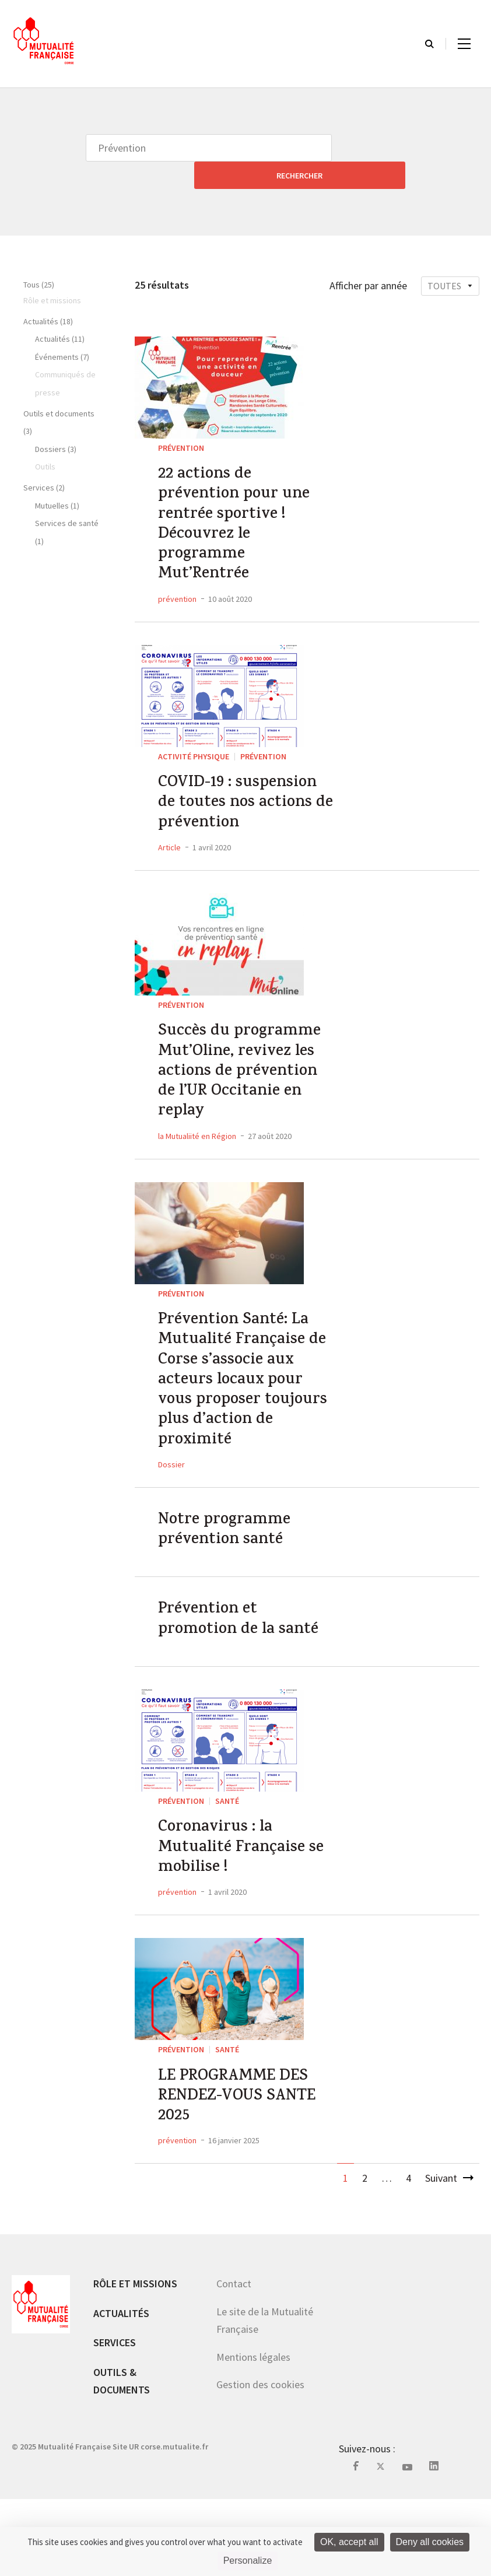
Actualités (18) (48, 294)
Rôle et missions (135, 2360)
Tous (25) (38, 257)
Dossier (171, 1507)
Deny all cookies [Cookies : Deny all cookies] (430, 2542)
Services (114, 2419)
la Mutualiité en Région (197, 1155)
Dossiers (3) (55, 421)
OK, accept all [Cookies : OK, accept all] (349, 2542)
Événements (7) (62, 329)
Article (169, 850)
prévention (177, 591)
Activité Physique (193, 749)
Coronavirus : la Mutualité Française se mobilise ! (238, 1910)
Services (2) (44, 460)
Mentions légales (253, 2434)
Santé (227, 1857)
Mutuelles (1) (57, 478)
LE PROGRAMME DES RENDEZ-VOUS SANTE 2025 (244, 2168)
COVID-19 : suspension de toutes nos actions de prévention (245, 801)
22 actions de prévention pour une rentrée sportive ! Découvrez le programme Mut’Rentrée (240, 507)
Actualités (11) (60, 311)
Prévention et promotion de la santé (246, 1673)
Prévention (181, 420)
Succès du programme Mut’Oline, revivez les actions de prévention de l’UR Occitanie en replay (245, 1083)
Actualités (121, 2389)
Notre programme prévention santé (229, 1577)
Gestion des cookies (260, 2461)
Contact (233, 2360)
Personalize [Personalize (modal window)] (247, 2561)
